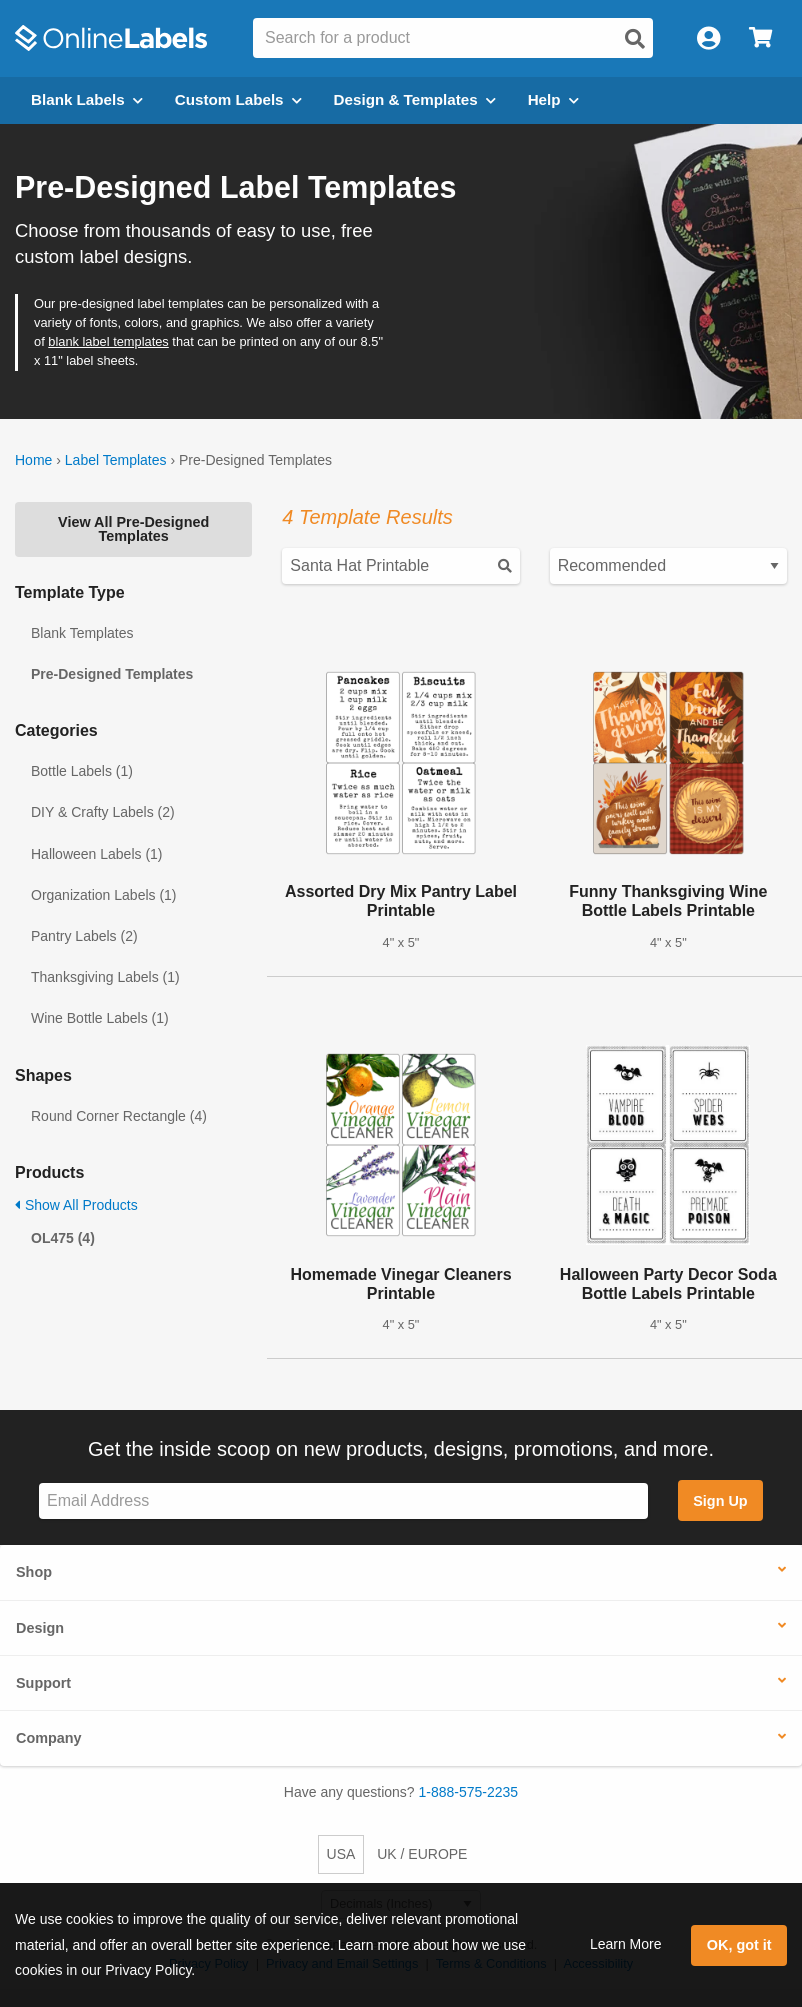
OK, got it (739, 1945)
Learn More (626, 1944)
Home (33, 460)
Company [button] (49, 1738)
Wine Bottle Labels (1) (100, 1018)
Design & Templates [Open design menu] (415, 99)
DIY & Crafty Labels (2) (103, 812)
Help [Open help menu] (553, 99)
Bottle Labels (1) (82, 771)
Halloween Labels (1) (97, 854)
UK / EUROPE (422, 1854)
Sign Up (720, 1501)
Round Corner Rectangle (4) (119, 1116)
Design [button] (40, 1628)
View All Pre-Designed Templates (133, 529)
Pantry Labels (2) (84, 936)
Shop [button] (34, 1572)
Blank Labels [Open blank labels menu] (87, 99)
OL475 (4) (63, 1238)
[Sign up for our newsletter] (343, 1501)
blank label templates (108, 341)
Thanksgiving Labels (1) (105, 977)
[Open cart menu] (760, 38)
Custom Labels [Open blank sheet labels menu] (238, 99)
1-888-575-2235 (469, 1792)
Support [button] (43, 1683)
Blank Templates (82, 633)
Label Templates (116, 460)
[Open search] (635, 39)
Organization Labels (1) (104, 895)
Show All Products (76, 1205)
